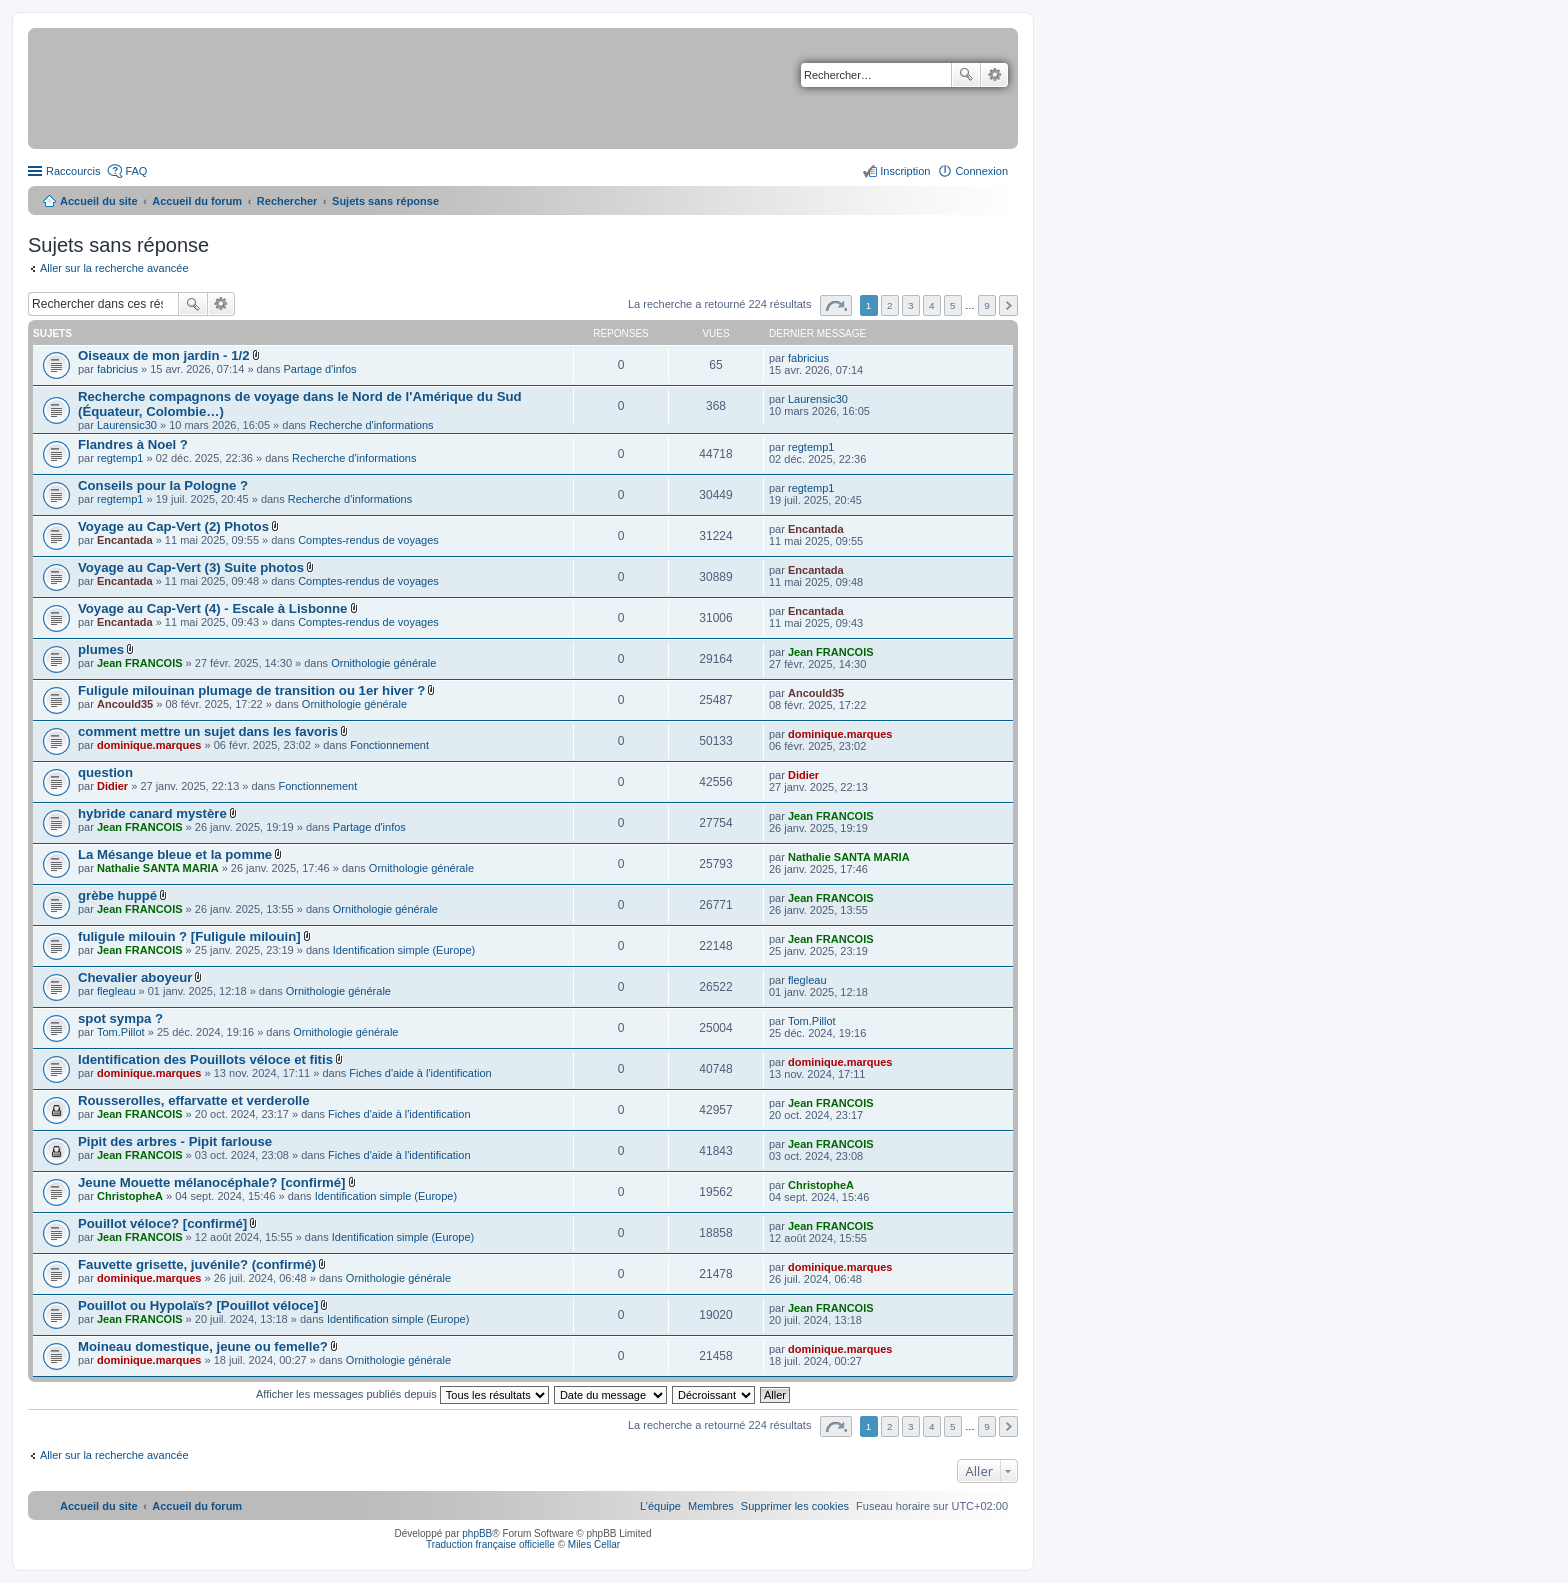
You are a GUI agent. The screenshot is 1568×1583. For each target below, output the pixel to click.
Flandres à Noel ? (133, 444)
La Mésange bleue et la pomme (175, 854)
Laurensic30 (127, 425)
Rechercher (966, 75)
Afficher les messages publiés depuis (402, 1394)
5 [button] (953, 305)
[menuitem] (795, 1506)
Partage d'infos (320, 369)
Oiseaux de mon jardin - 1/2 (164, 355)
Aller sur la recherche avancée (114, 268)
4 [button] (932, 305)
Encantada (125, 540)
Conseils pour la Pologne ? (163, 485)
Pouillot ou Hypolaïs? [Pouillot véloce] (198, 1305)
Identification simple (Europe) (404, 950)
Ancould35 (125, 704)
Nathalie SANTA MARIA (158, 868)
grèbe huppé (117, 895)
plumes (101, 649)
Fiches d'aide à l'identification (420, 1073)
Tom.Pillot (121, 1032)
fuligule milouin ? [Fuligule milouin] (189, 936)
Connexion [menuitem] (981, 171)
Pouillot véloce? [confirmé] (162, 1223)
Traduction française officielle (490, 1544)
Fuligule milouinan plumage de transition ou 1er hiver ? (251, 690)
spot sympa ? (120, 1018)
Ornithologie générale (383, 663)
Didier (112, 786)
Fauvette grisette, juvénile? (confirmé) (197, 1264)
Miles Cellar (594, 1544)
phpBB (477, 1533)
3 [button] (911, 305)
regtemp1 (120, 458)
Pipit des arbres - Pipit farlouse (175, 1141)
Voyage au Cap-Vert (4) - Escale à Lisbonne (212, 608)
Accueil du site (99, 201)
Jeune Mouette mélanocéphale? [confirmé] (211, 1182)
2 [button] (890, 305)
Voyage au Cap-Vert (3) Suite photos (191, 567)
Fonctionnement (389, 745)
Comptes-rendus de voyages (368, 540)
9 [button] (987, 305)
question (105, 772)
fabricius (117, 369)
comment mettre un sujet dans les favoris (208, 731)
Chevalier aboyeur (135, 977)
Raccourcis (73, 171)
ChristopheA (130, 1196)
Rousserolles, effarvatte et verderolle (194, 1100)
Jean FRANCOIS (140, 663)
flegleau (116, 991)
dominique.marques (149, 745)
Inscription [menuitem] (905, 171)
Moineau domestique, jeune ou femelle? (203, 1346)
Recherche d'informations (371, 425)
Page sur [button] (836, 305)
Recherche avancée (994, 75)
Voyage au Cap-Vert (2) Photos (173, 526)
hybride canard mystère (152, 813)
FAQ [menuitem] (136, 171)
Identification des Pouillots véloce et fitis (205, 1059)
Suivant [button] (1008, 305)
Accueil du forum (197, 201)
